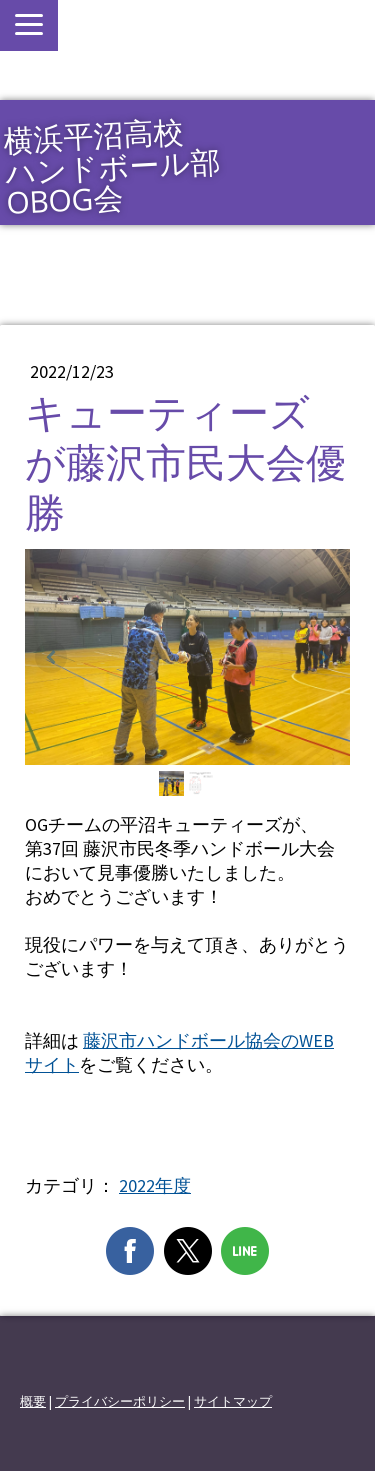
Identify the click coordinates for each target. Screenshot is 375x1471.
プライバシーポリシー (120, 1401)
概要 (33, 1401)
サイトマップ (233, 1401)
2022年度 (155, 1185)
